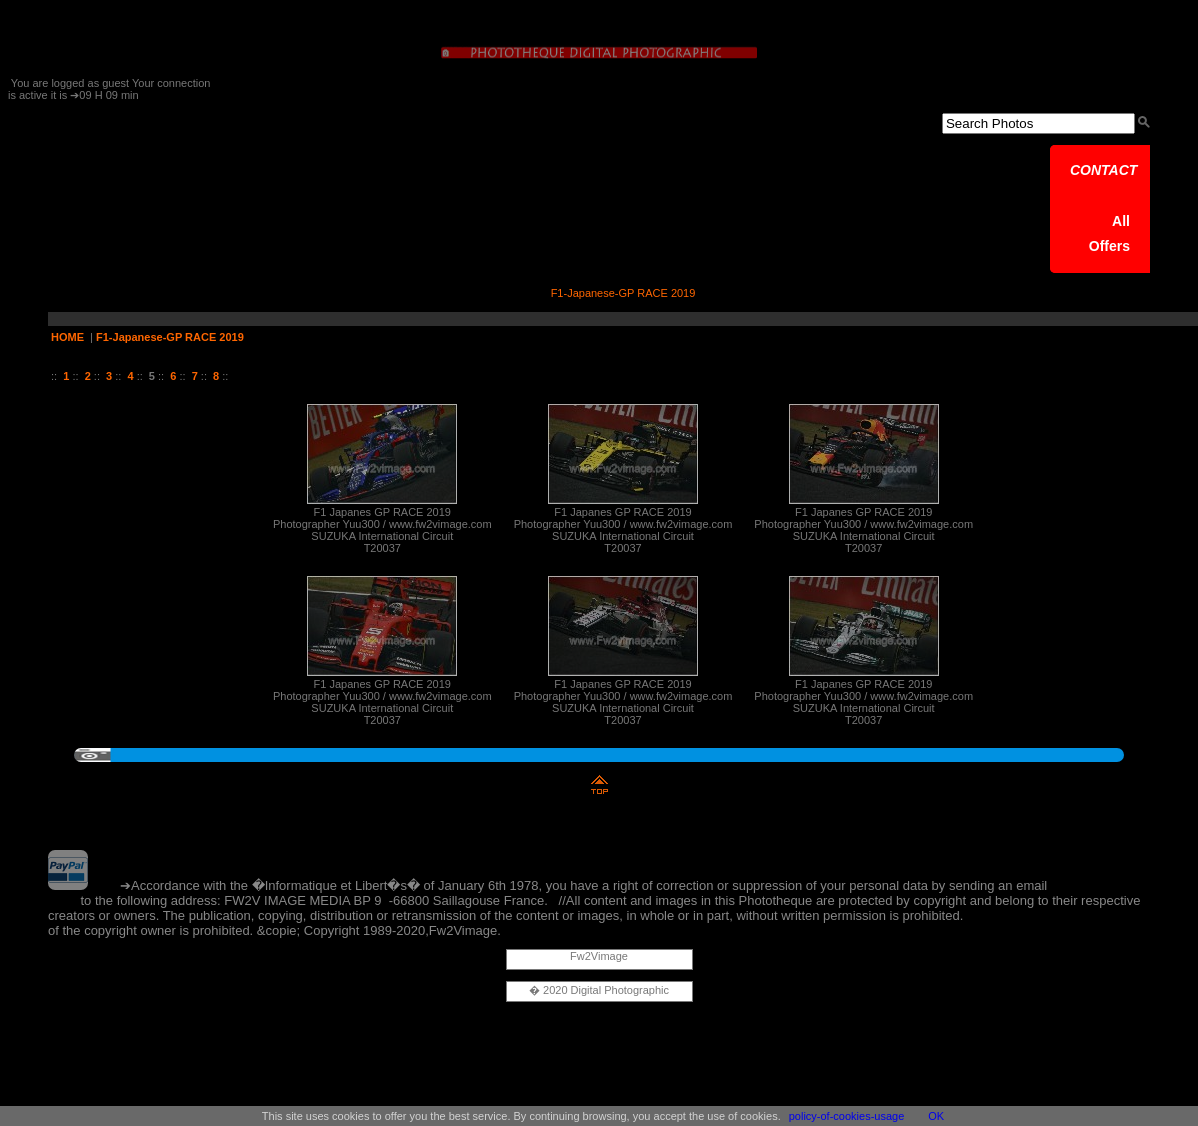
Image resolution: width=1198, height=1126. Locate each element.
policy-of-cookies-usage (847, 1116)
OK (936, 1116)
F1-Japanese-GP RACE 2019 (170, 337)
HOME (67, 337)
